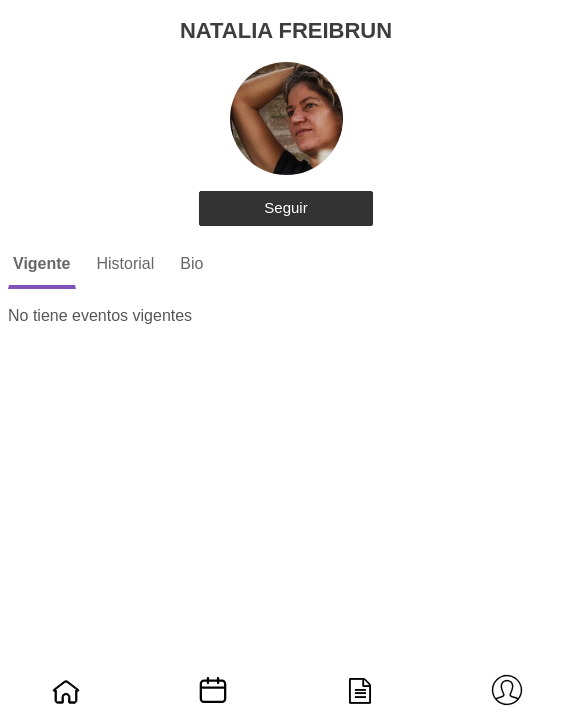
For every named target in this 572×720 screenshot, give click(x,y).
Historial (126, 263)
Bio (191, 263)
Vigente (42, 263)
